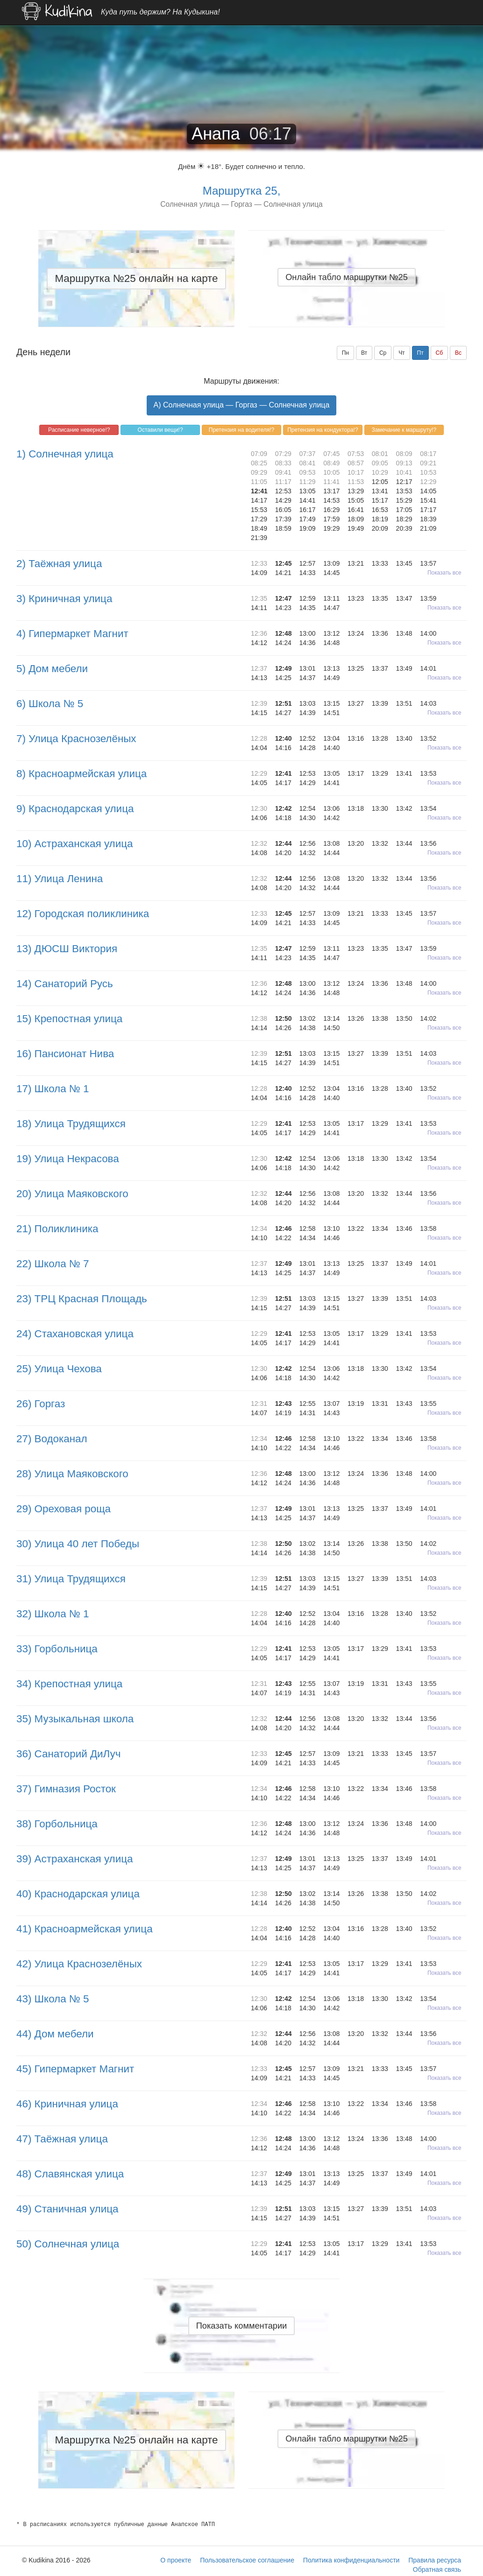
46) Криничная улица (67, 2104)
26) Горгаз (40, 1404)
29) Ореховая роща (63, 1509)
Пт (420, 353)
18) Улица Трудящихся (71, 1124)
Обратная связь (437, 2569)
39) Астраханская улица (74, 1859)
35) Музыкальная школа (75, 1719)
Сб (439, 353)
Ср (382, 353)
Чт (401, 353)
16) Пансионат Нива (65, 1054)
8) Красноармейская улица (81, 773)
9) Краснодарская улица (75, 808)
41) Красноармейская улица (84, 1929)
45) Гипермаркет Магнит (75, 2069)
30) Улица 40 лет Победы (77, 1544)
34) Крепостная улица (69, 1684)
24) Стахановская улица (75, 1334)
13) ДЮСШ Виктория (66, 949)
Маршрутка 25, (242, 190)
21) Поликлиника (57, 1229)
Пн (345, 353)
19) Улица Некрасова (67, 1159)
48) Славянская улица (70, 2174)
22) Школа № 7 (52, 1264)
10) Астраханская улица (74, 843)
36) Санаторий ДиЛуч (68, 1754)
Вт (364, 353)
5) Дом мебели (52, 668)
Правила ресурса (434, 2560)
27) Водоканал (51, 1439)
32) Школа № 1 (52, 1614)
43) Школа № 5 (52, 1999)
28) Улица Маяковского (72, 1474)
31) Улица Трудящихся (71, 1579)
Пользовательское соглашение (247, 2560)
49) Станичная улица (67, 2209)
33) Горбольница (57, 1649)
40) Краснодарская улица (78, 1894)
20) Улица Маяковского (72, 1194)
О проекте (175, 2560)
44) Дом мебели (55, 2034)
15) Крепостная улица (69, 1019)
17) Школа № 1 (52, 1089)
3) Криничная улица (64, 598)
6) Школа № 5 (49, 703)
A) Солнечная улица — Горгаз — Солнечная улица (242, 405)
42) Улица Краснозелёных (79, 1964)
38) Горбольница (57, 1824)
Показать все (444, 572)
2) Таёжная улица (59, 563)
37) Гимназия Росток (66, 1789)
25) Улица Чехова (59, 1369)
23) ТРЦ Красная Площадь (81, 1299)
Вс (458, 353)
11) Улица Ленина (59, 878)
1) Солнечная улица (65, 454)
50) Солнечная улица (67, 2244)
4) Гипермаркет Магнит (72, 633)
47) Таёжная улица (62, 2139)
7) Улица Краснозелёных (76, 738)
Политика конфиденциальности (351, 2560)
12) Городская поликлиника (82, 913)
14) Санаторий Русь (64, 984)
